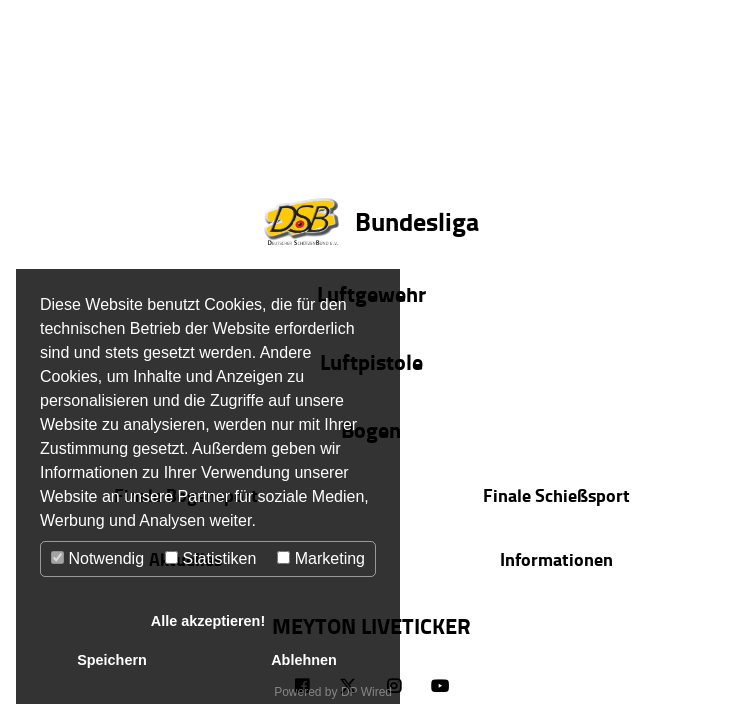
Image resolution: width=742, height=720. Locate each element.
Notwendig (97, 558)
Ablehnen (304, 660)
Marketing (321, 558)
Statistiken (210, 558)
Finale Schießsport (556, 495)
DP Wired (366, 692)
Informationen (556, 559)
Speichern (112, 660)
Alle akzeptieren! (208, 621)
